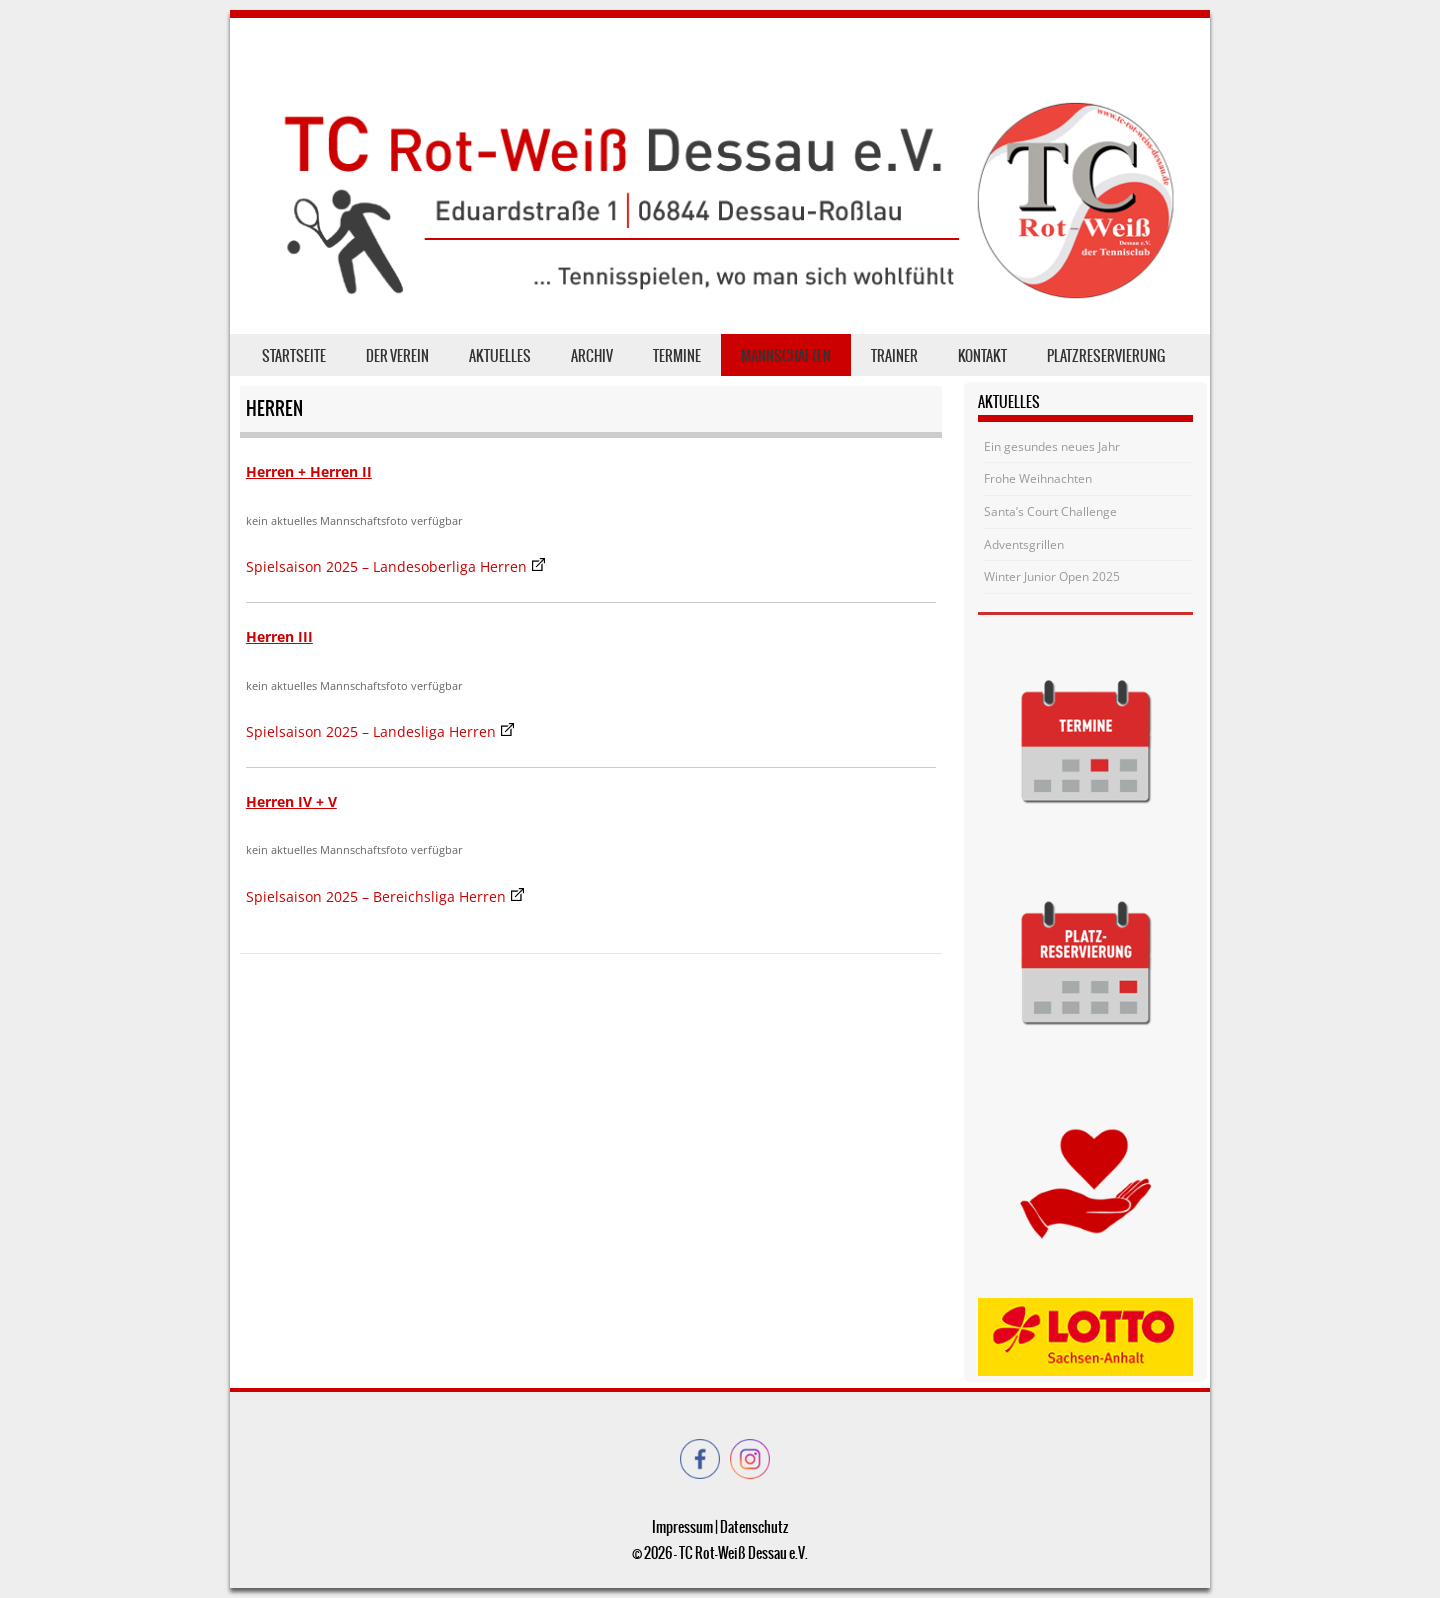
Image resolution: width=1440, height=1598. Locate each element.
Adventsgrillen (1024, 544)
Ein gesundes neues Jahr (1052, 446)
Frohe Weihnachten (1038, 478)
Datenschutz (754, 1527)
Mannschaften (786, 356)
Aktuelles (500, 356)
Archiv (592, 356)
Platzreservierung (1106, 356)
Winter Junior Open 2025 (1052, 576)
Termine (677, 356)
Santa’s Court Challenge (1050, 511)
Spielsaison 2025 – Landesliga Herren (371, 731)
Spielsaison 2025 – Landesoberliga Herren (386, 566)
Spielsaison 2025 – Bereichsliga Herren (376, 896)
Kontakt (982, 356)
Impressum (682, 1527)
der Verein (397, 356)
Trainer (894, 356)
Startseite (294, 356)
